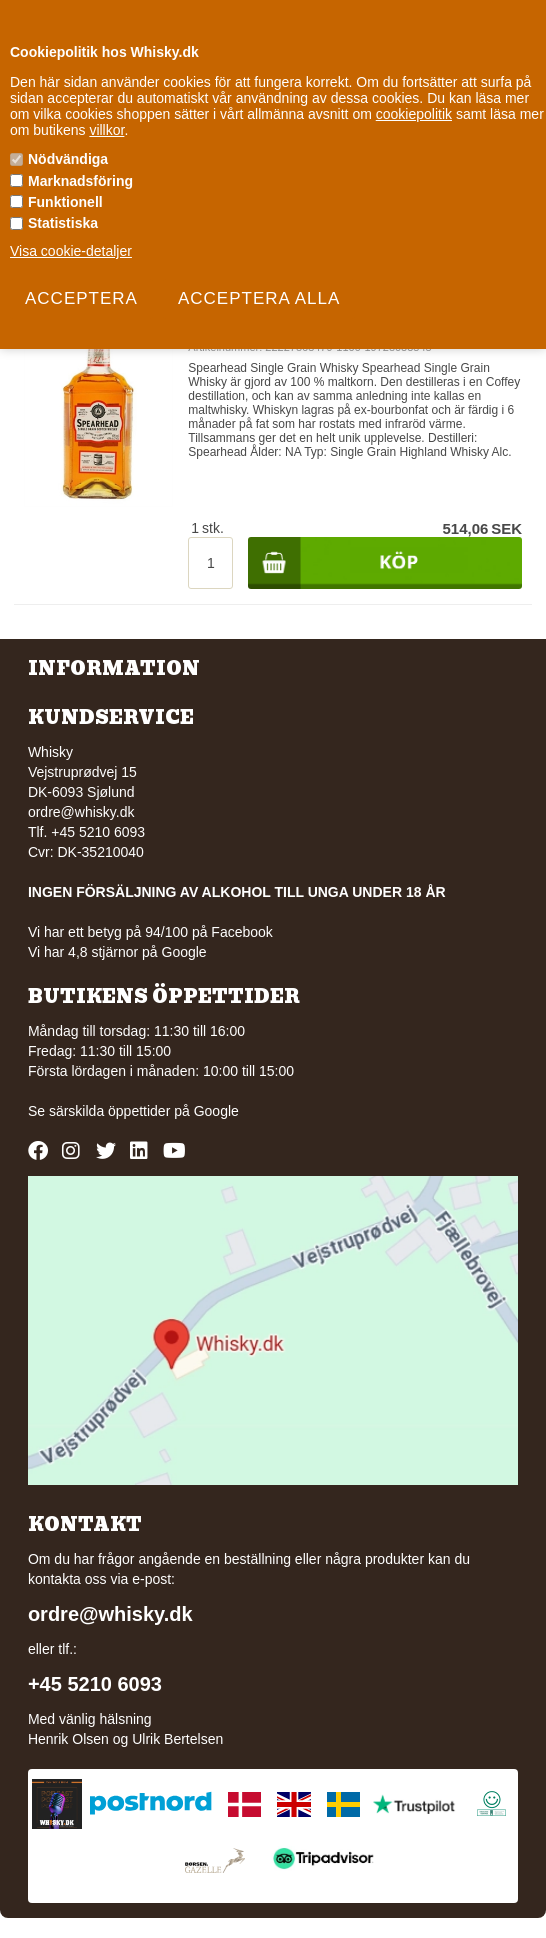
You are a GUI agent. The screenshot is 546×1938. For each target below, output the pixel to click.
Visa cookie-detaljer (71, 251)
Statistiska (63, 223)
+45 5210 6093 (95, 1684)
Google (216, 1111)
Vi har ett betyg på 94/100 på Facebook (150, 932)
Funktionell (65, 202)
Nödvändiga (68, 159)
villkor (106, 130)
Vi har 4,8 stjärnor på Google (117, 952)
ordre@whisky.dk (81, 812)
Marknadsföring (80, 181)
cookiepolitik (414, 114)
